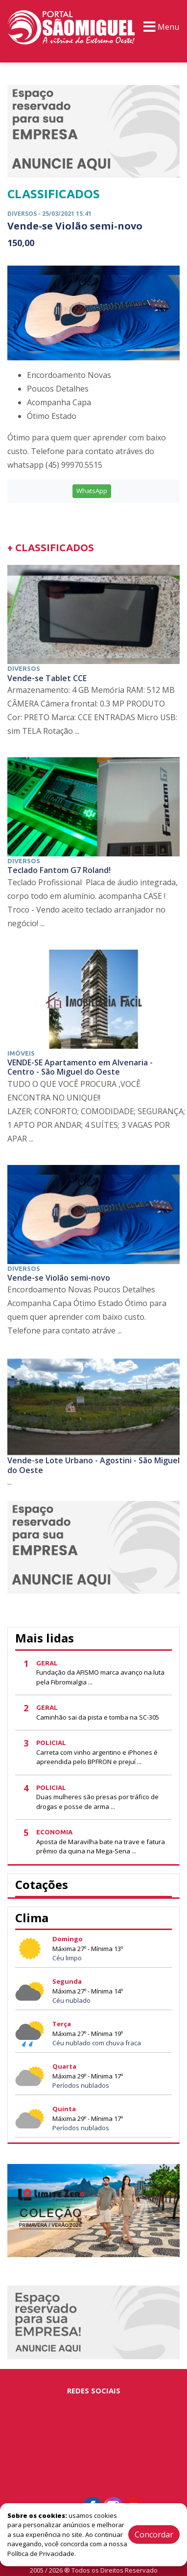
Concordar (154, 2534)
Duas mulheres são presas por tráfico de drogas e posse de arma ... (97, 1801)
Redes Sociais (93, 2390)
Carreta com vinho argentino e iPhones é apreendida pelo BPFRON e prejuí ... (97, 1757)
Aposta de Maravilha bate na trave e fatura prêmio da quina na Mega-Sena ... (100, 1846)
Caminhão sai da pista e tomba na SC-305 (97, 1717)
